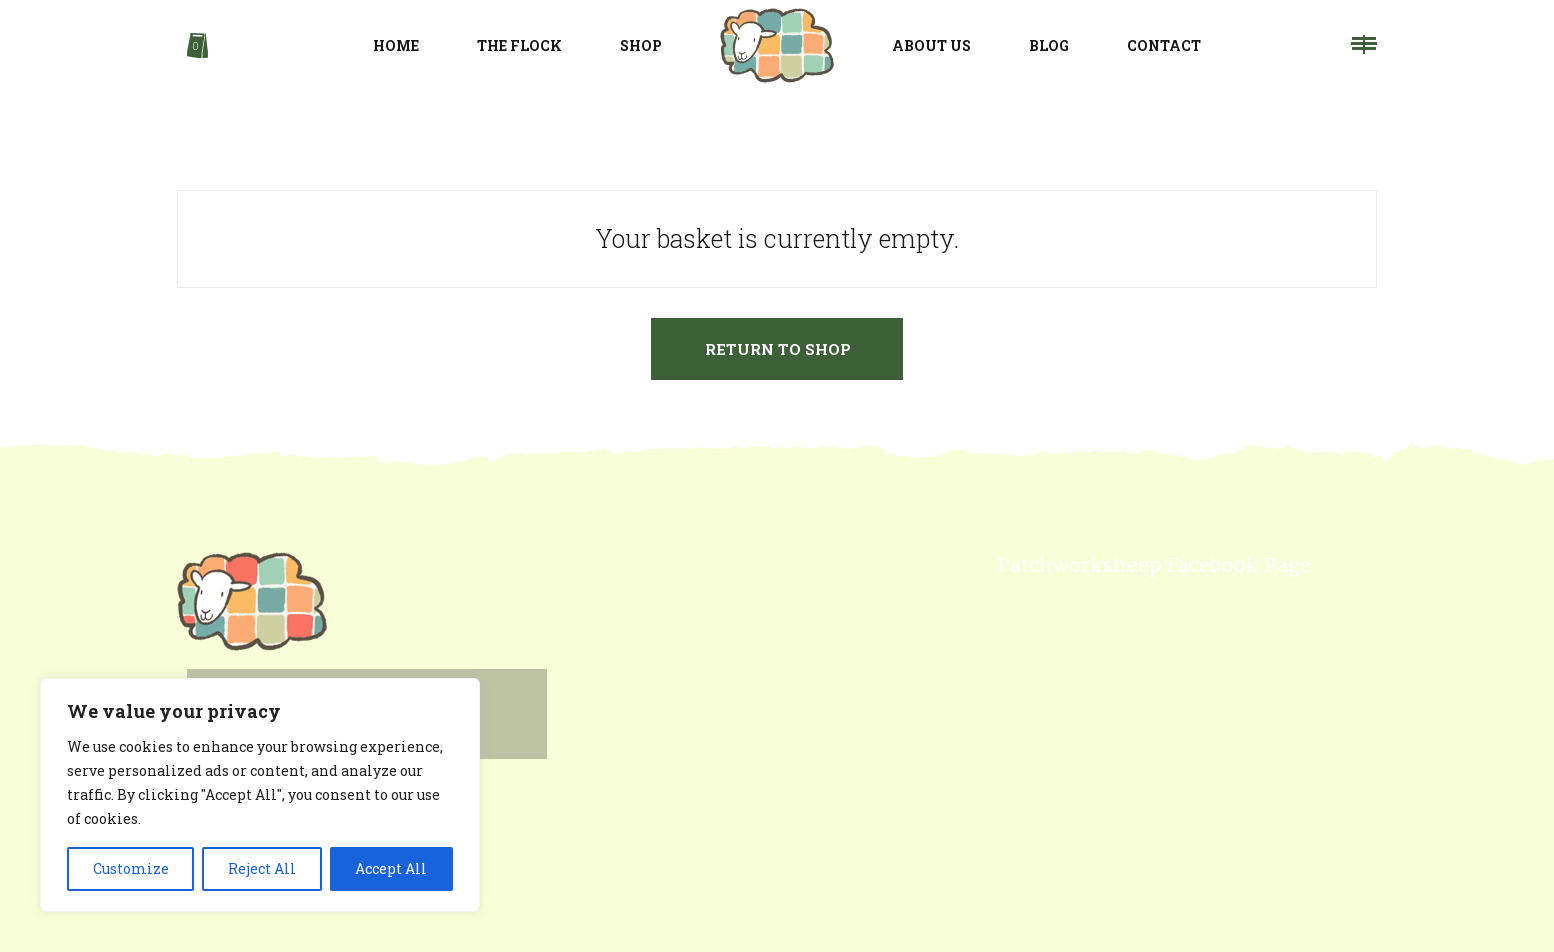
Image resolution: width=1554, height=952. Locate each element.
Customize (131, 868)
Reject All (262, 868)
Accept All (391, 868)
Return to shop (778, 349)
